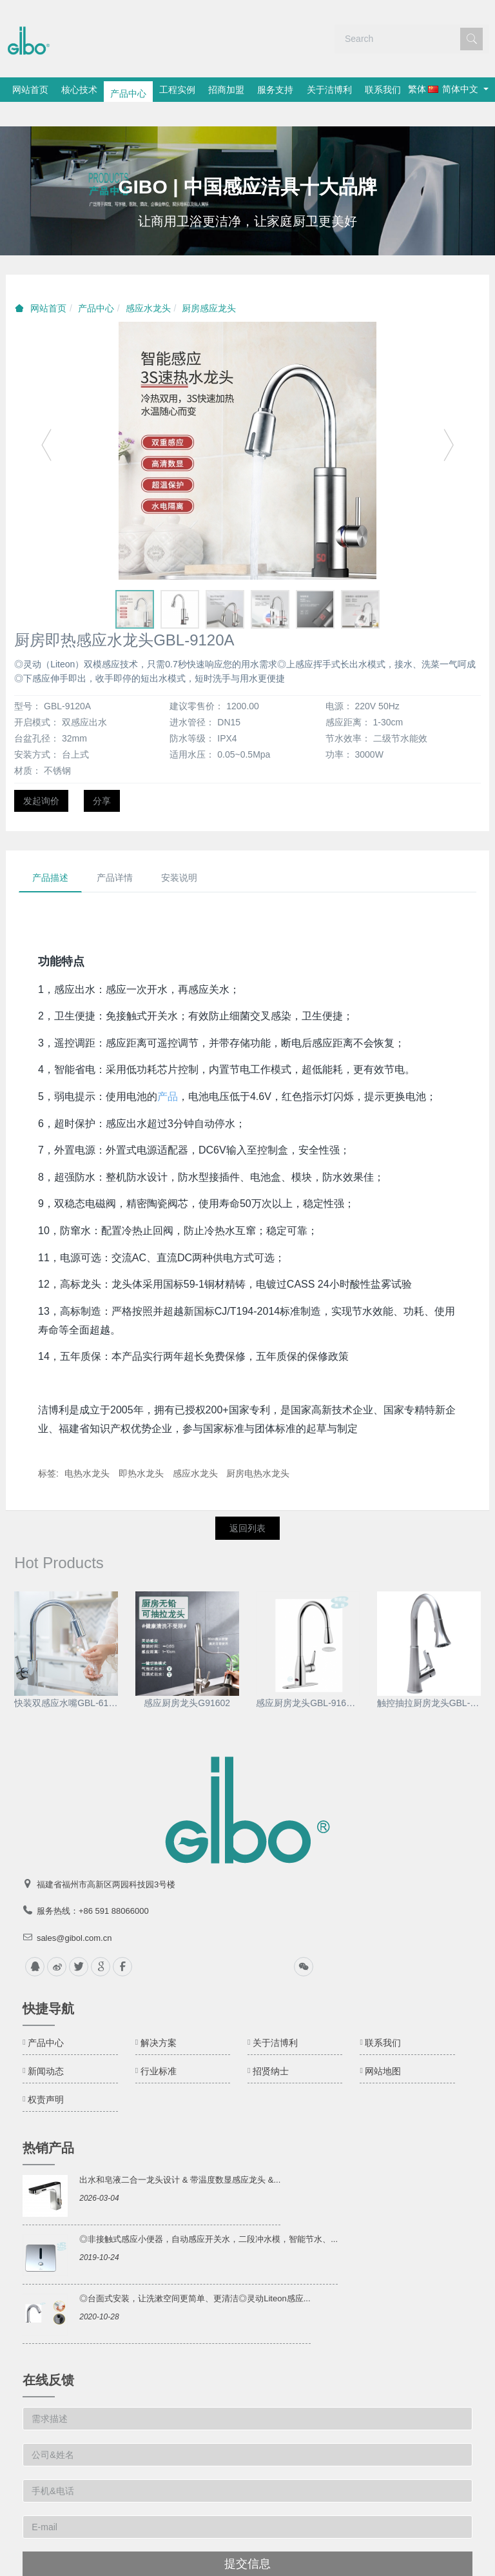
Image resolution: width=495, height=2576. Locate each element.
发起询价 (41, 776)
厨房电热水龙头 (257, 1449)
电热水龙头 (87, 1449)
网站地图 (383, 2046)
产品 (167, 1072)
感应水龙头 (148, 284)
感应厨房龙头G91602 (187, 1678)
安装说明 (179, 853)
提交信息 (247, 2539)
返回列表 (247, 1504)
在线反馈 (48, 2355)
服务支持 (306, 89)
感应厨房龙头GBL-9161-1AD (308, 1678)
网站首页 (33, 89)
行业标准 (159, 2046)
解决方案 (159, 2018)
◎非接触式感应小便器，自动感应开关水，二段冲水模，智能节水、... (208, 2214)
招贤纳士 (271, 2046)
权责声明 (46, 2075)
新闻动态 (46, 2046)
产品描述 (50, 853)
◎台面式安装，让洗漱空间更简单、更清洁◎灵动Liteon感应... (194, 2274)
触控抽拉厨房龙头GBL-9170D (429, 1678)
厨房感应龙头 (209, 284)
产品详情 (115, 853)
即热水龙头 (141, 1449)
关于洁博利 (364, 89)
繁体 (34, 113)
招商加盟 (251, 89)
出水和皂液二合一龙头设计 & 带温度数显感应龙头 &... (179, 2155)
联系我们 (424, 89)
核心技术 (88, 89)
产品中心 (142, 89)
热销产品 (48, 2123)
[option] (247, 166)
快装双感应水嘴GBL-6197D (66, 1678)
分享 (102, 776)
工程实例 (197, 89)
